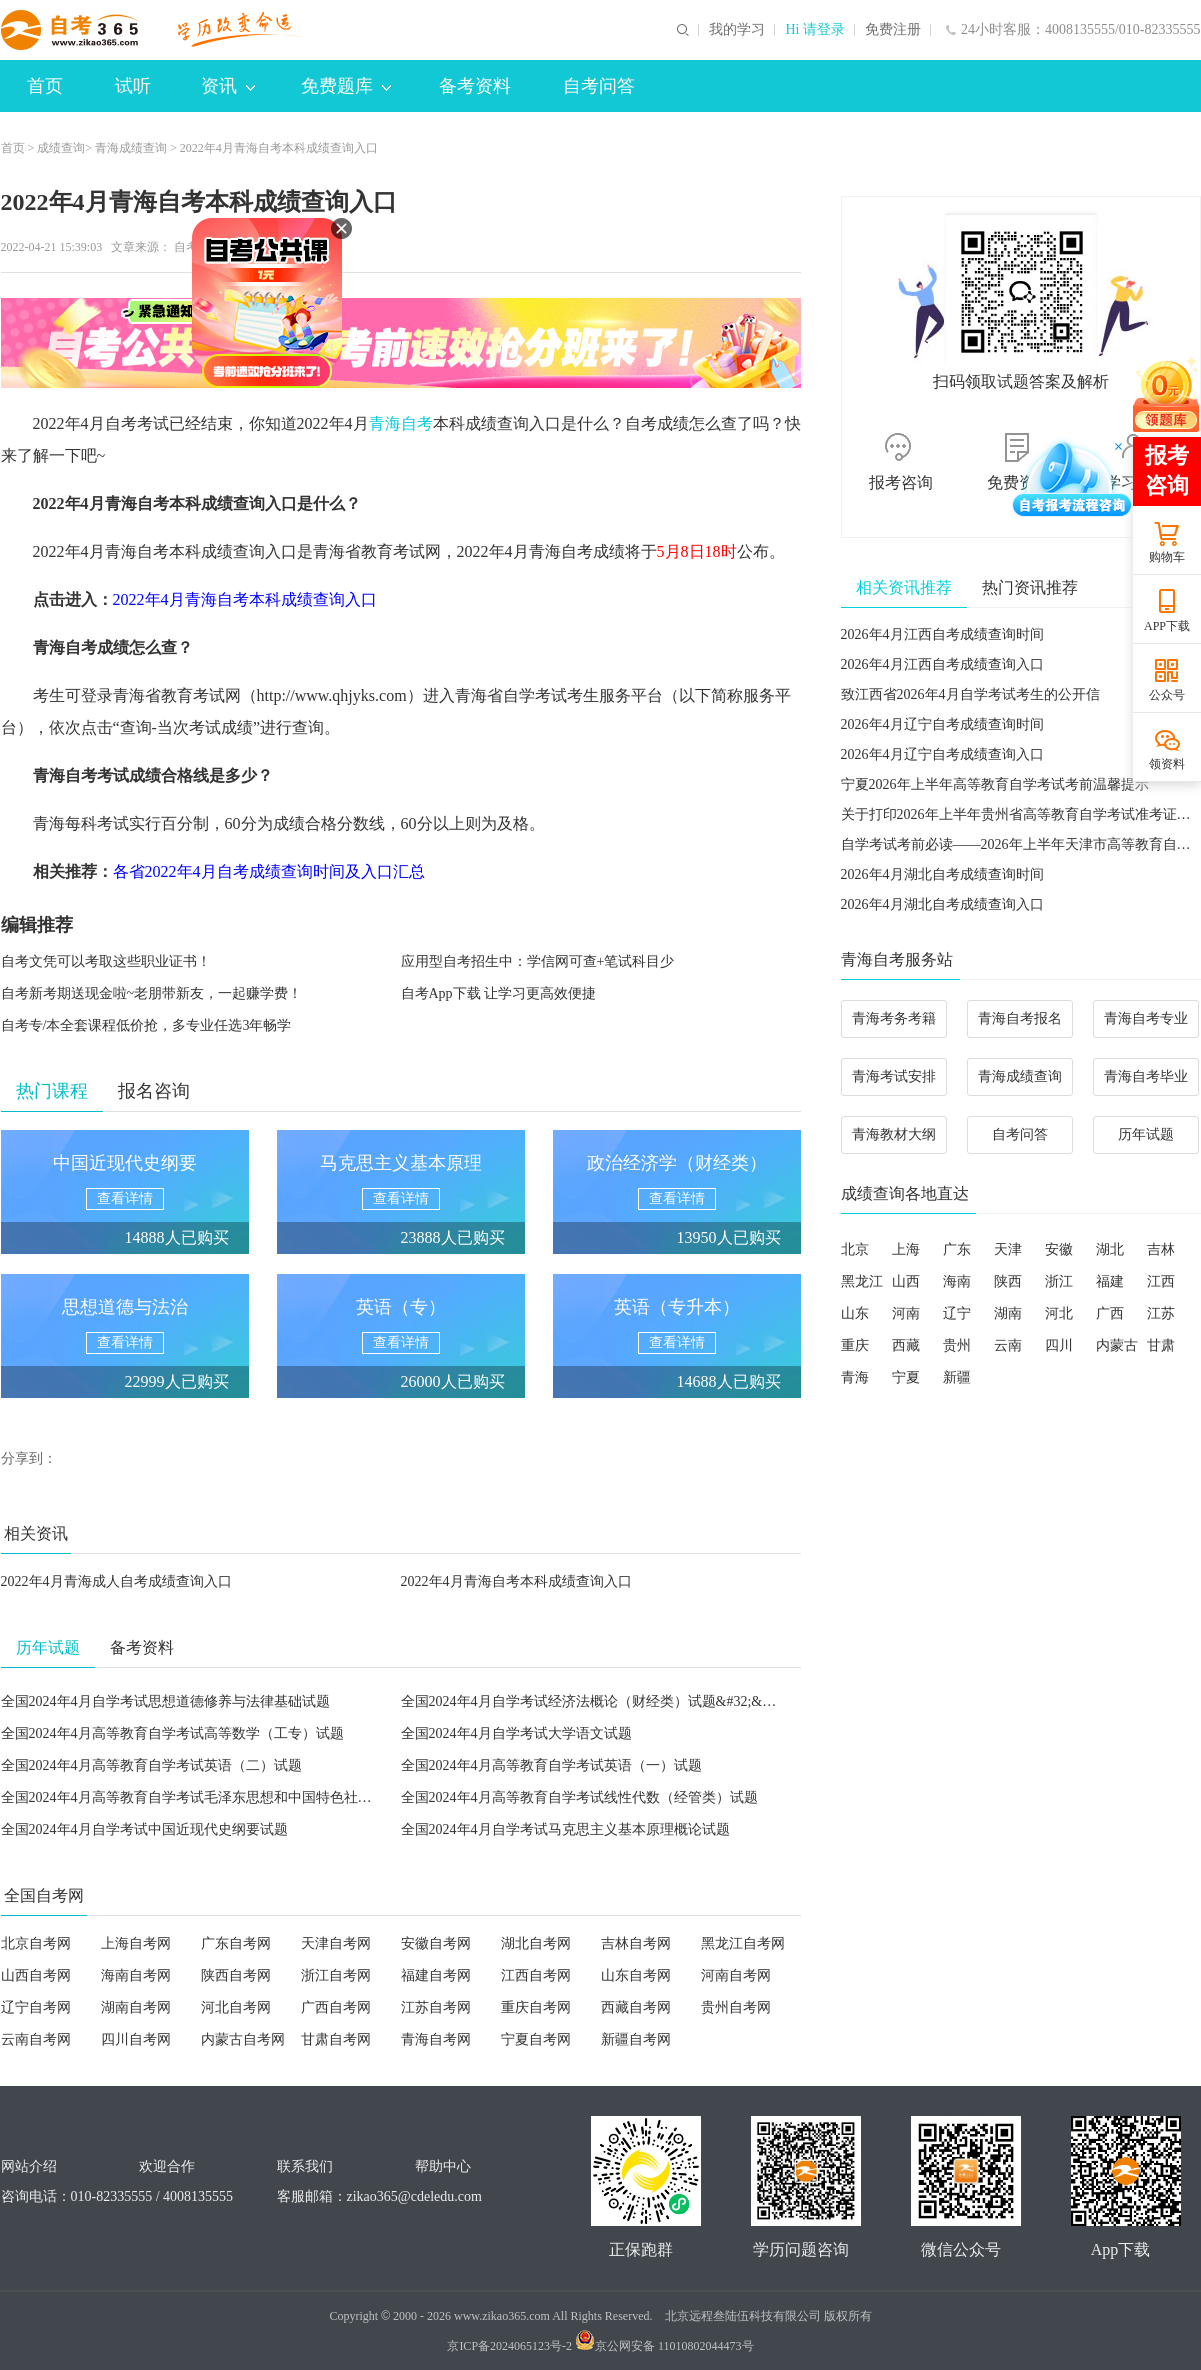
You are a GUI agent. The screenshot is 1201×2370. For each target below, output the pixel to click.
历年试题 (1146, 1134)
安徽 (1059, 1249)
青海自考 (401, 423)
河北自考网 (236, 2007)
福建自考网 (436, 1975)
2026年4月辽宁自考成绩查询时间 (942, 724)
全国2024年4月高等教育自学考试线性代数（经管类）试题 (579, 1797)
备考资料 (475, 86)
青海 (855, 1377)
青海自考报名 (1020, 1018)
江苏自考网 (436, 2007)
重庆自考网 (536, 2007)
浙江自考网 (336, 1975)
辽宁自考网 (36, 2007)
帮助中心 (443, 2166)
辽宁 (957, 1313)
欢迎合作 (167, 2166)
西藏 (906, 1345)
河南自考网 (736, 1975)
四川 (1059, 1345)
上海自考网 (136, 1943)
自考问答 (599, 86)
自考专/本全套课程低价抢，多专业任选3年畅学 (146, 1025)
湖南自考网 (136, 2007)
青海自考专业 (1146, 1018)
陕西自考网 (236, 1975)
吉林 (1161, 1249)
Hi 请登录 (815, 30)
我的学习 (737, 30)
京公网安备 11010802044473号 (664, 2346)
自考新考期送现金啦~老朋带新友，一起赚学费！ (152, 993)
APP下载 (1167, 626)
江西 (1161, 1281)
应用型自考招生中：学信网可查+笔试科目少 (538, 961)
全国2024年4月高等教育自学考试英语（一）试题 (551, 1765)
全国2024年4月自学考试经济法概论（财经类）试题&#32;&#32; (594, 1701)
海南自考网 (136, 1975)
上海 (906, 1249)
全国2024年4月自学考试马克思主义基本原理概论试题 (565, 1829)
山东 (855, 1313)
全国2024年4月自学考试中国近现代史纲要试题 (144, 1829)
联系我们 (305, 2166)
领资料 (1167, 764)
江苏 (1161, 1313)
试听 (133, 86)
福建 (1110, 1281)
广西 (1110, 1313)
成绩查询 (61, 148)
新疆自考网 (636, 2039)
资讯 (228, 86)
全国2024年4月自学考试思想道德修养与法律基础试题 (165, 1701)
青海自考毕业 (1146, 1076)
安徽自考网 (436, 1943)
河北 (1059, 1313)
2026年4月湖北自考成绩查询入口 (942, 904)
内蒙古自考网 (243, 2039)
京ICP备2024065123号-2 (509, 2346)
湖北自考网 (536, 1943)
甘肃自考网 (336, 2039)
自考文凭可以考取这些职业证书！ (106, 961)
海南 (957, 1281)
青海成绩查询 (131, 148)
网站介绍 (29, 2166)
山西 (906, 1281)
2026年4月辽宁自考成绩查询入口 (942, 754)
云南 (1008, 1345)
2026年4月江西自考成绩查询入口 (942, 664)
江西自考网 (536, 1975)
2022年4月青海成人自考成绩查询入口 (116, 1581)
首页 (45, 86)
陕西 (1008, 1281)
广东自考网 (236, 1943)
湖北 (1110, 1249)
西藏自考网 (636, 2007)
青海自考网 (436, 2039)
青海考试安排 (894, 1076)
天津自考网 (336, 1943)
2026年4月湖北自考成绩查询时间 (942, 874)
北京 (855, 1249)
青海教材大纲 (894, 1134)
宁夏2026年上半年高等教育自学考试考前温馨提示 (995, 784)
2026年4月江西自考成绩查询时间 (942, 634)
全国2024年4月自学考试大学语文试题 (516, 1733)
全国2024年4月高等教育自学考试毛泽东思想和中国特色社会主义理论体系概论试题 (256, 1797)
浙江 (1059, 1281)
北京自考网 (36, 1943)
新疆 (957, 1377)
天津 (1008, 1249)
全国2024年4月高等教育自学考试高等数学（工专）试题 (172, 1733)
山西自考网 (36, 1975)
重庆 (855, 1345)
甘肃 (1161, 1345)
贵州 (957, 1345)
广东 (957, 1249)
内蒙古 (1117, 1345)
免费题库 (346, 86)
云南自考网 (36, 2039)
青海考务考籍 (894, 1018)
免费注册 (893, 30)
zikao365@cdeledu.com (414, 2196)
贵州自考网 (736, 2007)
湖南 (1008, 1313)
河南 (906, 1313)
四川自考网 (136, 2039)
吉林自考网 (636, 1943)
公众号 (1167, 695)
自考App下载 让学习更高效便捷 (499, 993)
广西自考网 (336, 2007)
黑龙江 (862, 1281)
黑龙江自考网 (743, 1943)
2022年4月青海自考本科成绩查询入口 (516, 1581)
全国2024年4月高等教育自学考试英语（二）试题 (151, 1765)
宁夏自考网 (536, 2039)
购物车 (1167, 557)
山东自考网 (636, 1975)
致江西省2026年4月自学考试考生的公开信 (970, 694)
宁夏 (906, 1377)
